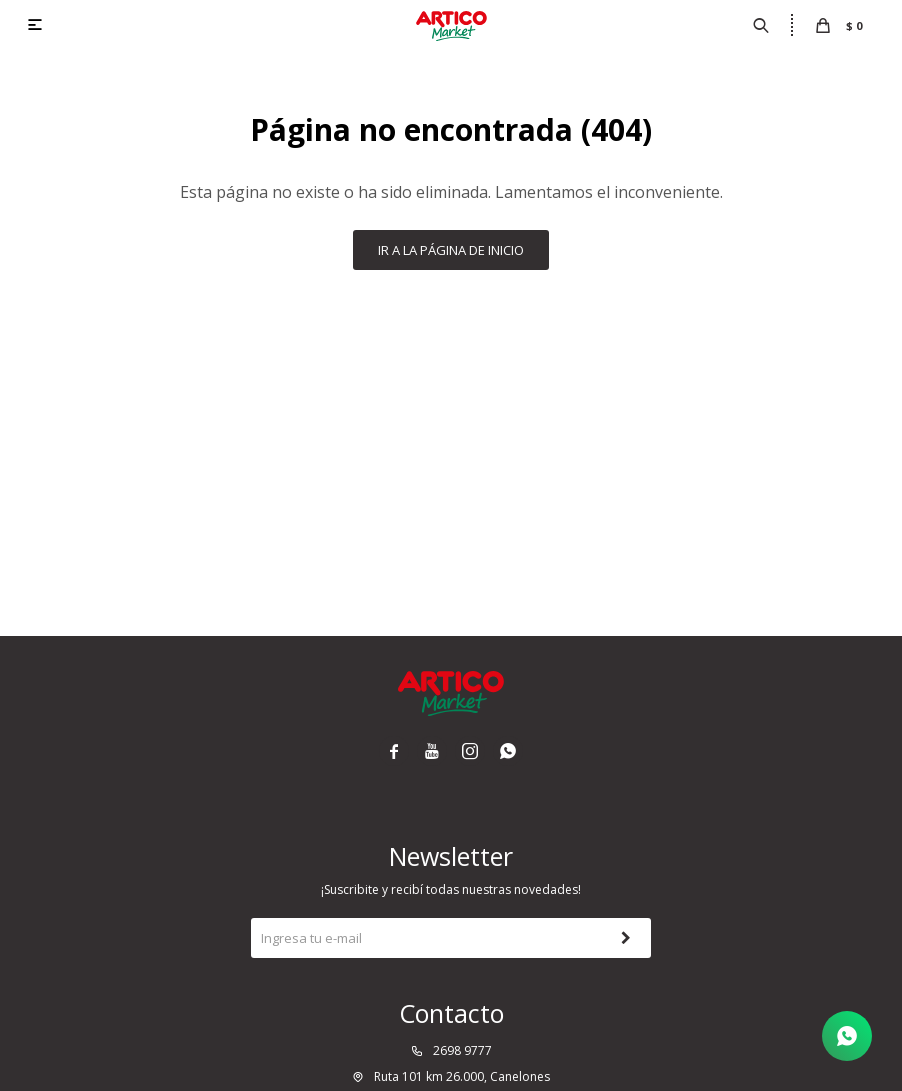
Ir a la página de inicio (451, 250)
